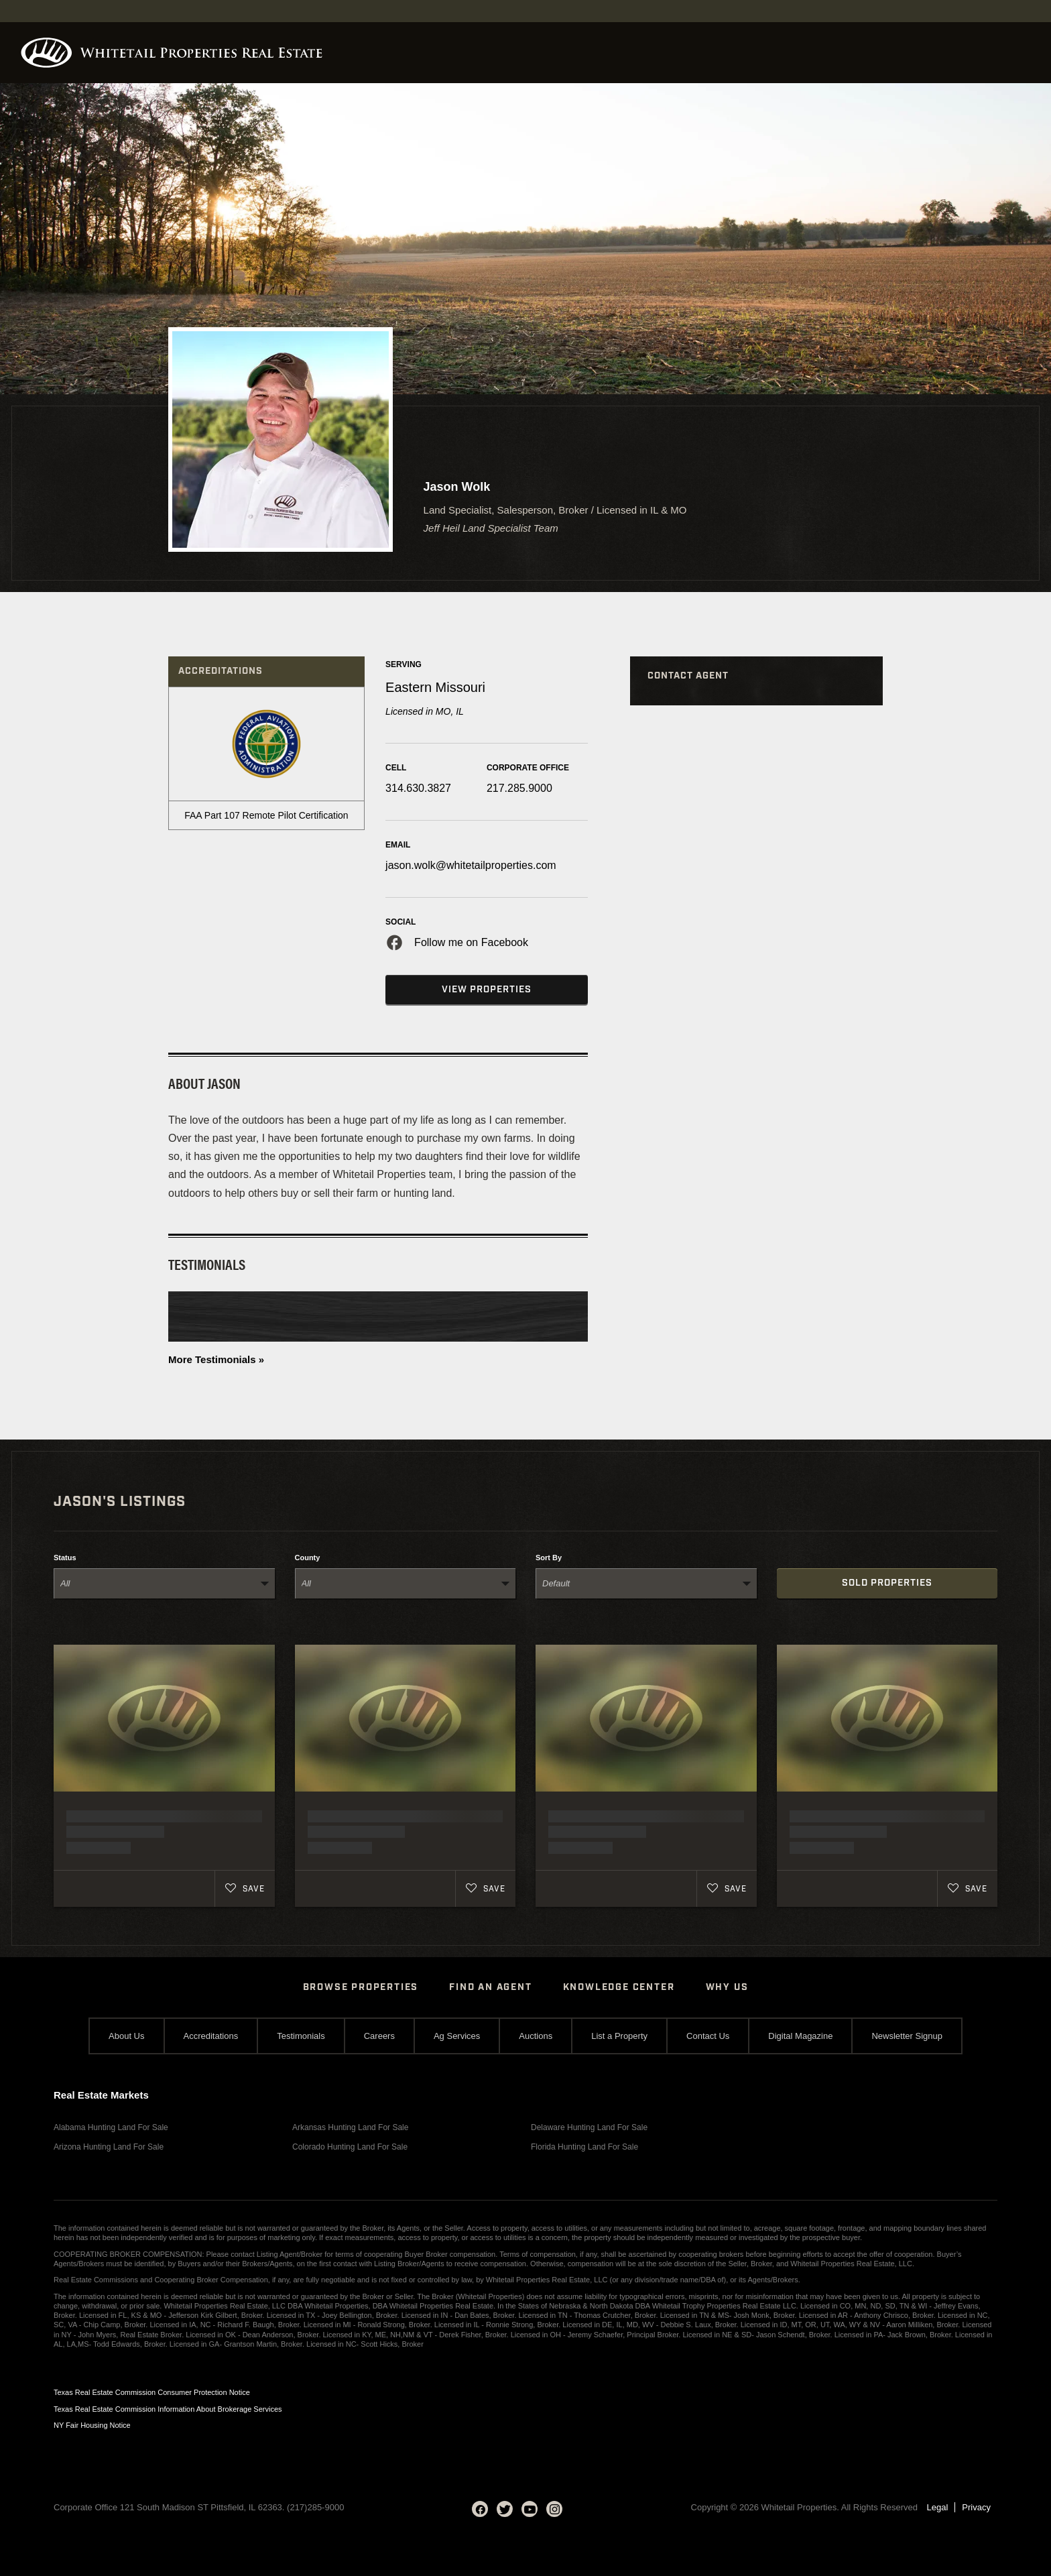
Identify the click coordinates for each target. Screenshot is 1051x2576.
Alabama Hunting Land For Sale (111, 2127)
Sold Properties (887, 1583)
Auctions (535, 2036)
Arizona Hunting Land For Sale (109, 2147)
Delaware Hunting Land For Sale (589, 2127)
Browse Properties (361, 1987)
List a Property (619, 2036)
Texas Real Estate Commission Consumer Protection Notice (152, 2392)
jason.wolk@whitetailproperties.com (470, 865)
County (307, 1558)
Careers (379, 2036)
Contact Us (707, 2036)
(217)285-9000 (315, 2507)
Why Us (727, 1987)
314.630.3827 (418, 788)
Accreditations (211, 2036)
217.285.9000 (519, 788)
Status (65, 1558)
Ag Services (457, 2036)
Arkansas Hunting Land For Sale (350, 2127)
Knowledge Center (619, 1987)
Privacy (976, 2507)
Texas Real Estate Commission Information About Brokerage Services (168, 2409)
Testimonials (301, 2036)
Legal (937, 2507)
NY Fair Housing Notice (92, 2425)
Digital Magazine (800, 2036)
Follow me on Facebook (471, 942)
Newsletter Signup (906, 2036)
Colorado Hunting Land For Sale (350, 2147)
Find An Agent (490, 1987)
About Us (126, 2036)
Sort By (549, 1558)
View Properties (487, 990)
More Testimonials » (216, 1359)
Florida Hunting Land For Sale (584, 2147)
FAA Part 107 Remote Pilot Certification (266, 815)
